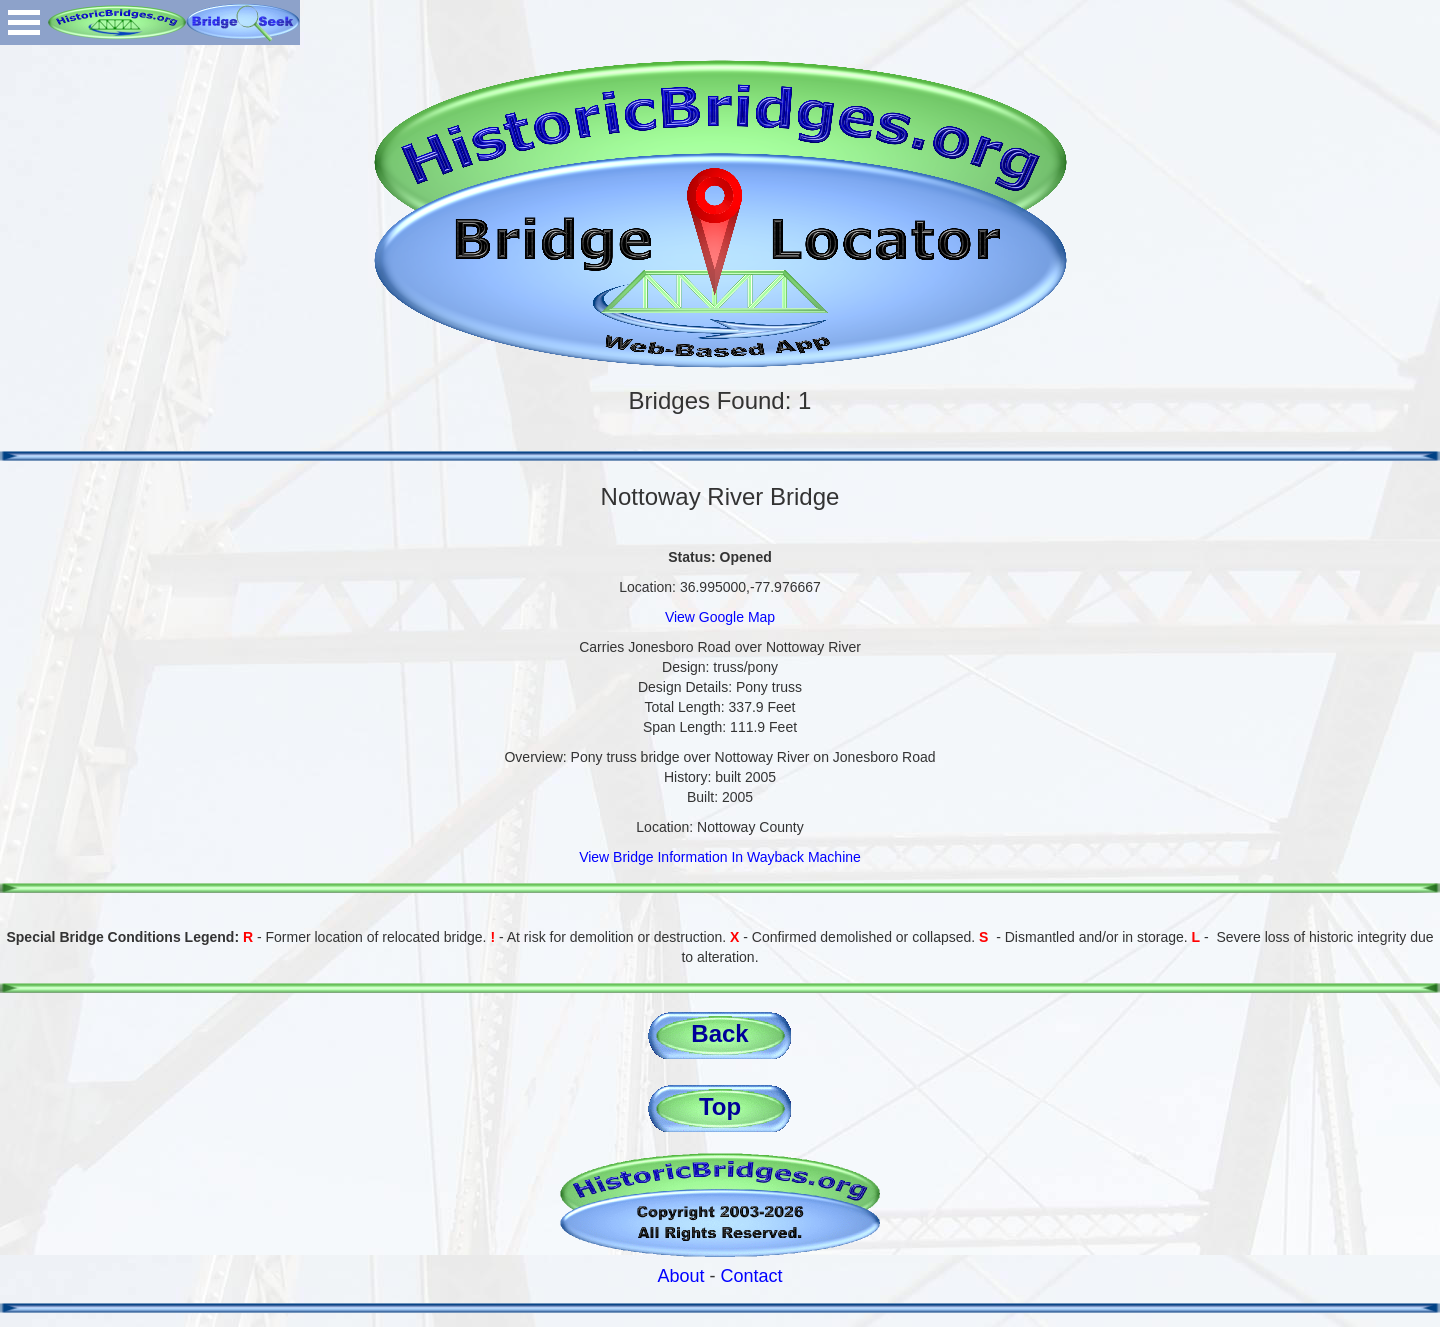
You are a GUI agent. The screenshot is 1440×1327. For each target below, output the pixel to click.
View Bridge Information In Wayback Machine (720, 857)
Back (719, 1033)
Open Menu (24, 22)
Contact (752, 1276)
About (680, 1276)
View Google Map (720, 617)
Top (720, 1106)
